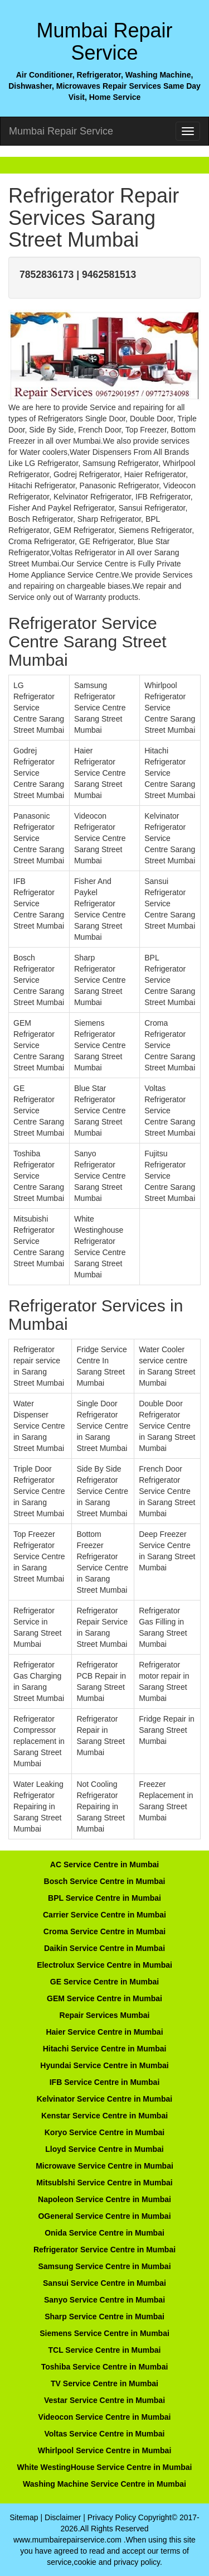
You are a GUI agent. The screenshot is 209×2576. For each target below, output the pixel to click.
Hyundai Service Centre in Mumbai (104, 2065)
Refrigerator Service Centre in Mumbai (104, 2249)
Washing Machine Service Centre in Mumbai (104, 2483)
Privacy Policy (112, 2517)
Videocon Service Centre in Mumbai (104, 2416)
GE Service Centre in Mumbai (104, 1981)
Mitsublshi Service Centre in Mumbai (104, 2182)
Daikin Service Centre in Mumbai (104, 1948)
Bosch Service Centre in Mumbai (105, 1881)
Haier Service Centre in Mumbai (104, 2031)
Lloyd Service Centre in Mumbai (104, 2149)
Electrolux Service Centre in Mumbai (104, 1964)
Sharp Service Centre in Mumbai (104, 2316)
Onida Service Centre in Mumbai (104, 2232)
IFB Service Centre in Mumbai (105, 2082)
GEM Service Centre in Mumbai (104, 1998)
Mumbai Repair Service (61, 131)
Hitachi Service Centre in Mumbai (105, 2048)
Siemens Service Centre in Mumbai (104, 2333)
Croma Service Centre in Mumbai (104, 1931)
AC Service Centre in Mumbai (104, 1864)
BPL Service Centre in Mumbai (104, 1897)
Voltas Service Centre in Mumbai (104, 2433)
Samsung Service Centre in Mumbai (104, 2266)
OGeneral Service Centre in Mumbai (104, 2216)
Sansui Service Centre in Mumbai (104, 2283)
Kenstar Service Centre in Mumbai (104, 2115)
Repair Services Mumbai (105, 2015)
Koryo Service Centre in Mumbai (105, 2132)
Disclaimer (63, 2517)
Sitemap (23, 2517)
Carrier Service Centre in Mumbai (104, 1914)
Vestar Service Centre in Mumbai (104, 2400)
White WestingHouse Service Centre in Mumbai (104, 2467)
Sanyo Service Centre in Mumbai (104, 2299)
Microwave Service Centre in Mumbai (104, 2165)
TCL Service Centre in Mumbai (104, 2350)
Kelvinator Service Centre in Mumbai (105, 2098)
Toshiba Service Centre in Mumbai (104, 2366)
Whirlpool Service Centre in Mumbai (105, 2450)
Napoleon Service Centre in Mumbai (104, 2199)
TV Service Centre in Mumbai (104, 2383)
